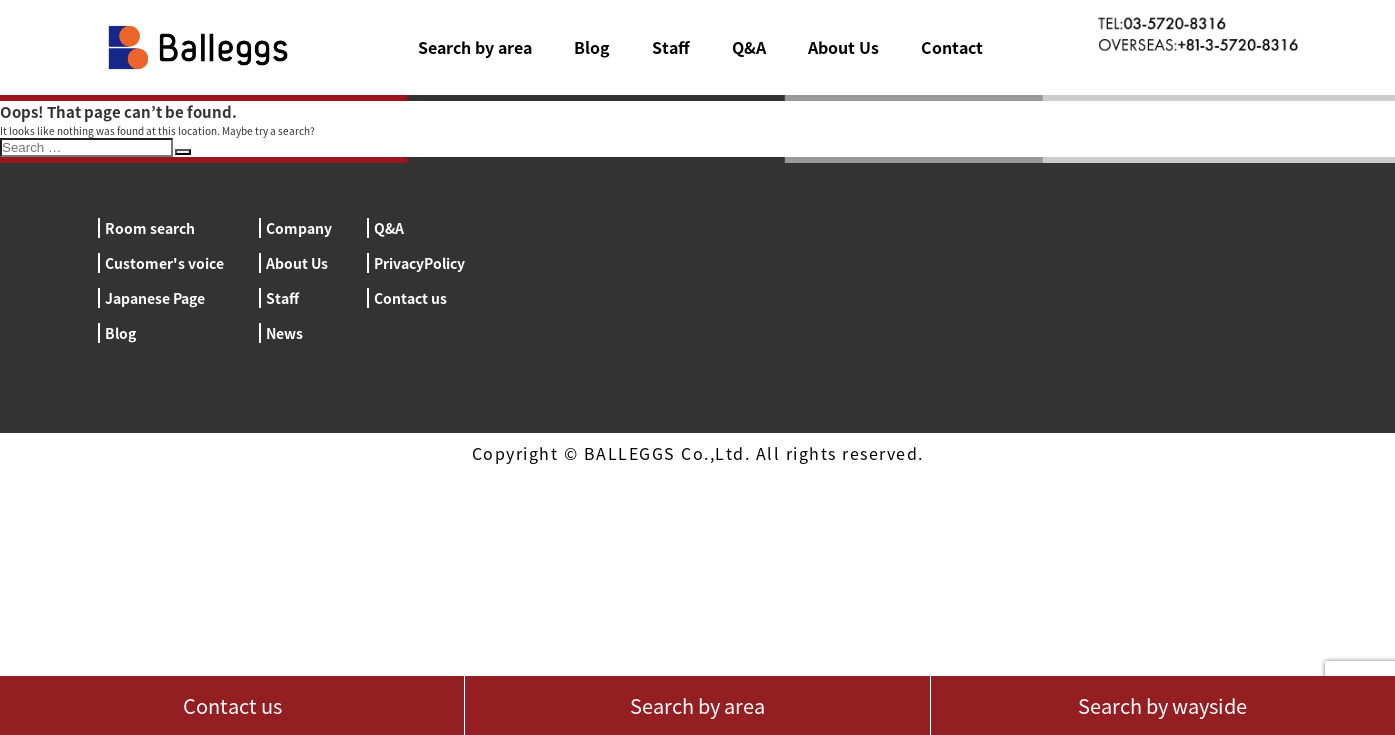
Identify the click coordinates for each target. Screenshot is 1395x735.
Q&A (749, 47)
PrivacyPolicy (419, 263)
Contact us (410, 298)
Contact (952, 47)
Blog (592, 47)
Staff (671, 47)
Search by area (475, 47)
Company (299, 228)
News (284, 333)
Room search (150, 228)
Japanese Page (155, 298)
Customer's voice (164, 263)
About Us (843, 47)
